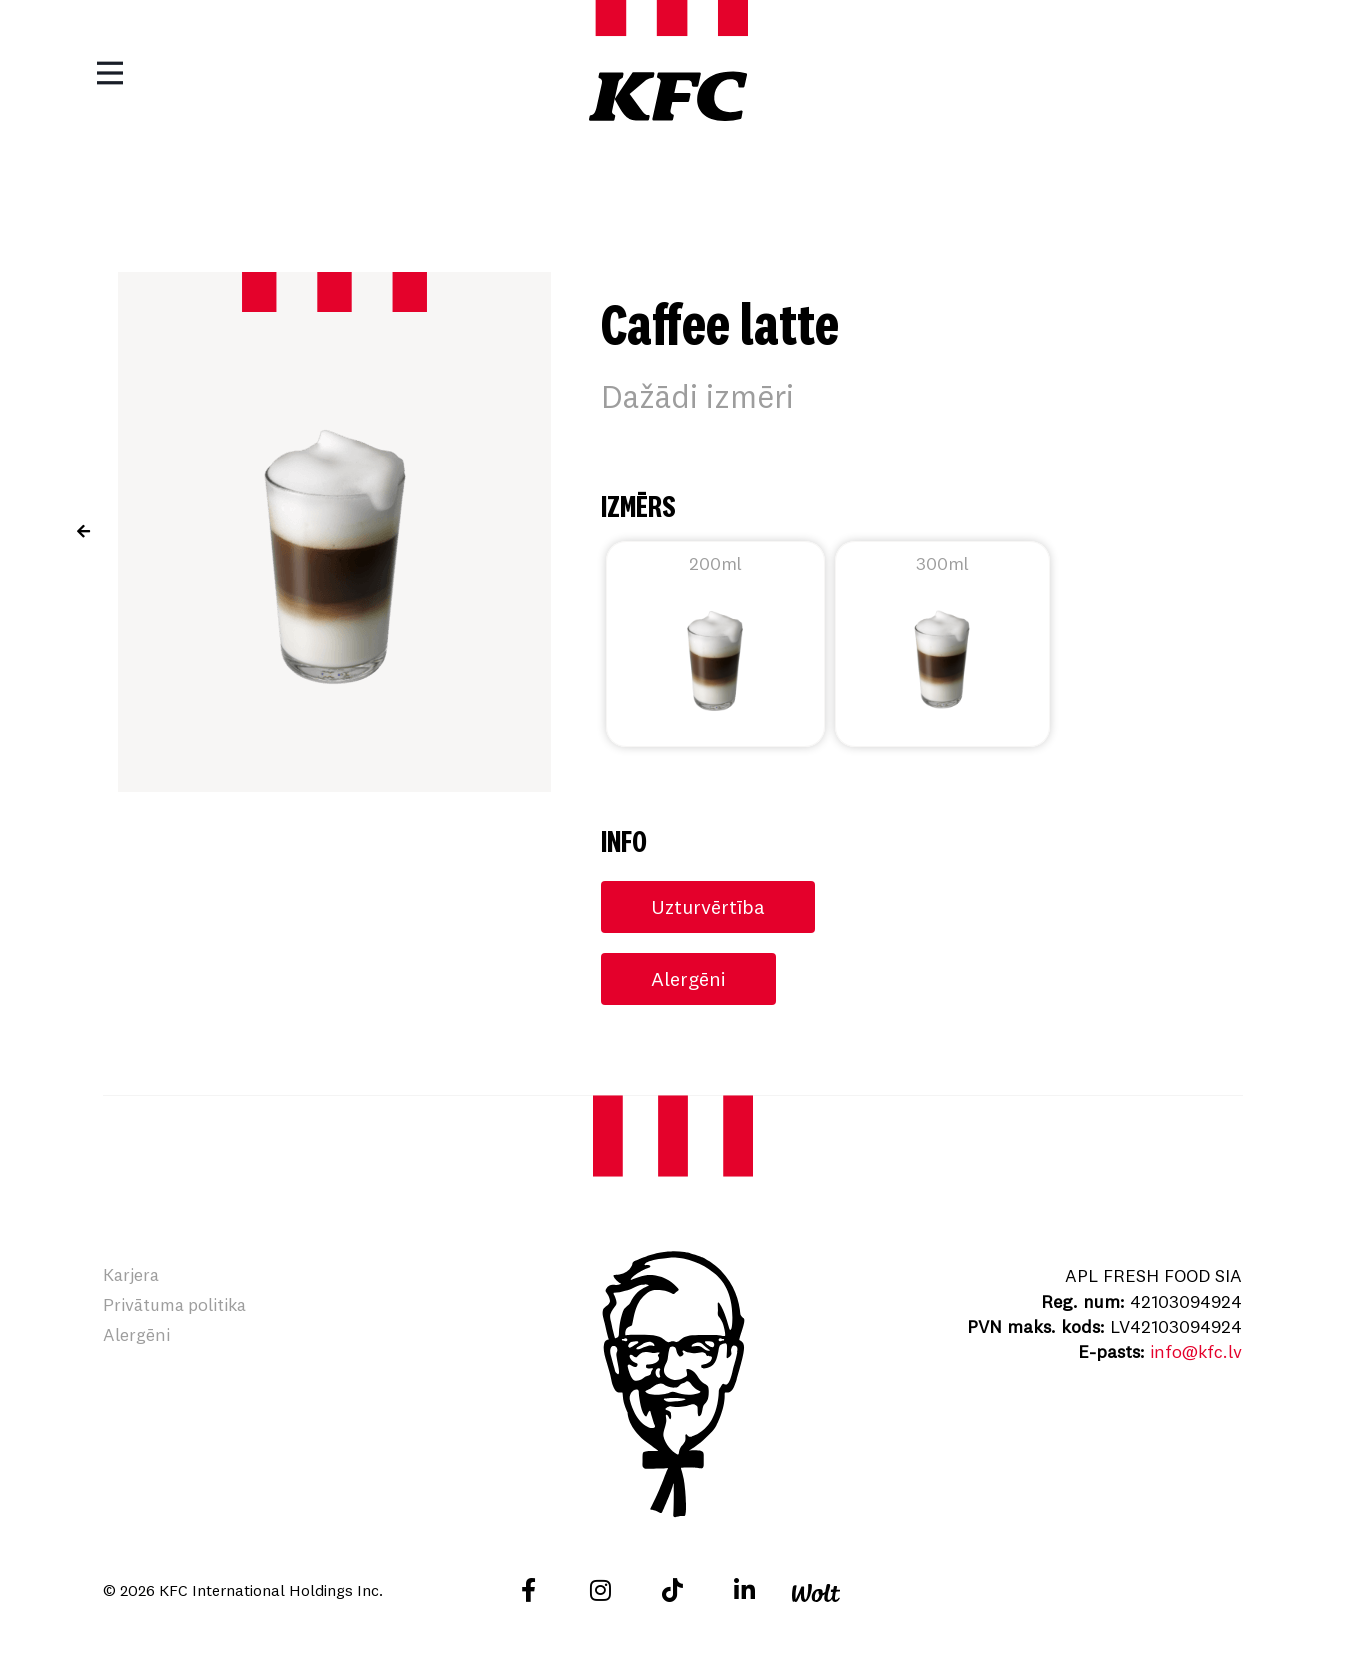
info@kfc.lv (1195, 1351)
